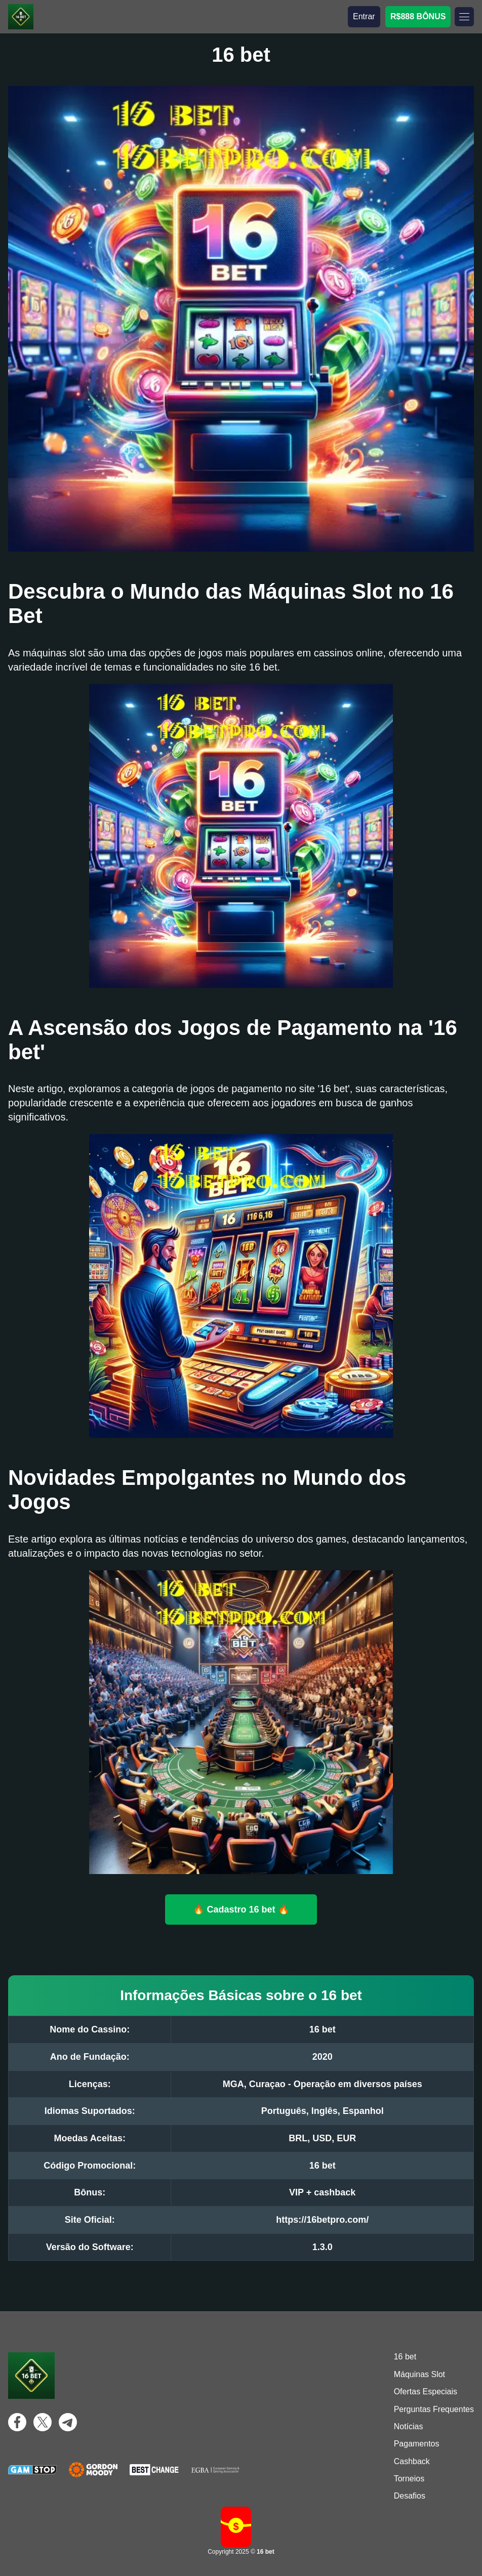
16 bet (405, 2356)
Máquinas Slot (419, 2374)
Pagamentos (416, 2443)
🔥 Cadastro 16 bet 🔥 (241, 1909)
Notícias (408, 2426)
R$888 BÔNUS (418, 16)
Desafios (409, 2495)
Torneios (409, 2478)
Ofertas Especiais (425, 2391)
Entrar (364, 16)
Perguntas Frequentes (434, 2409)
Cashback (412, 2461)
